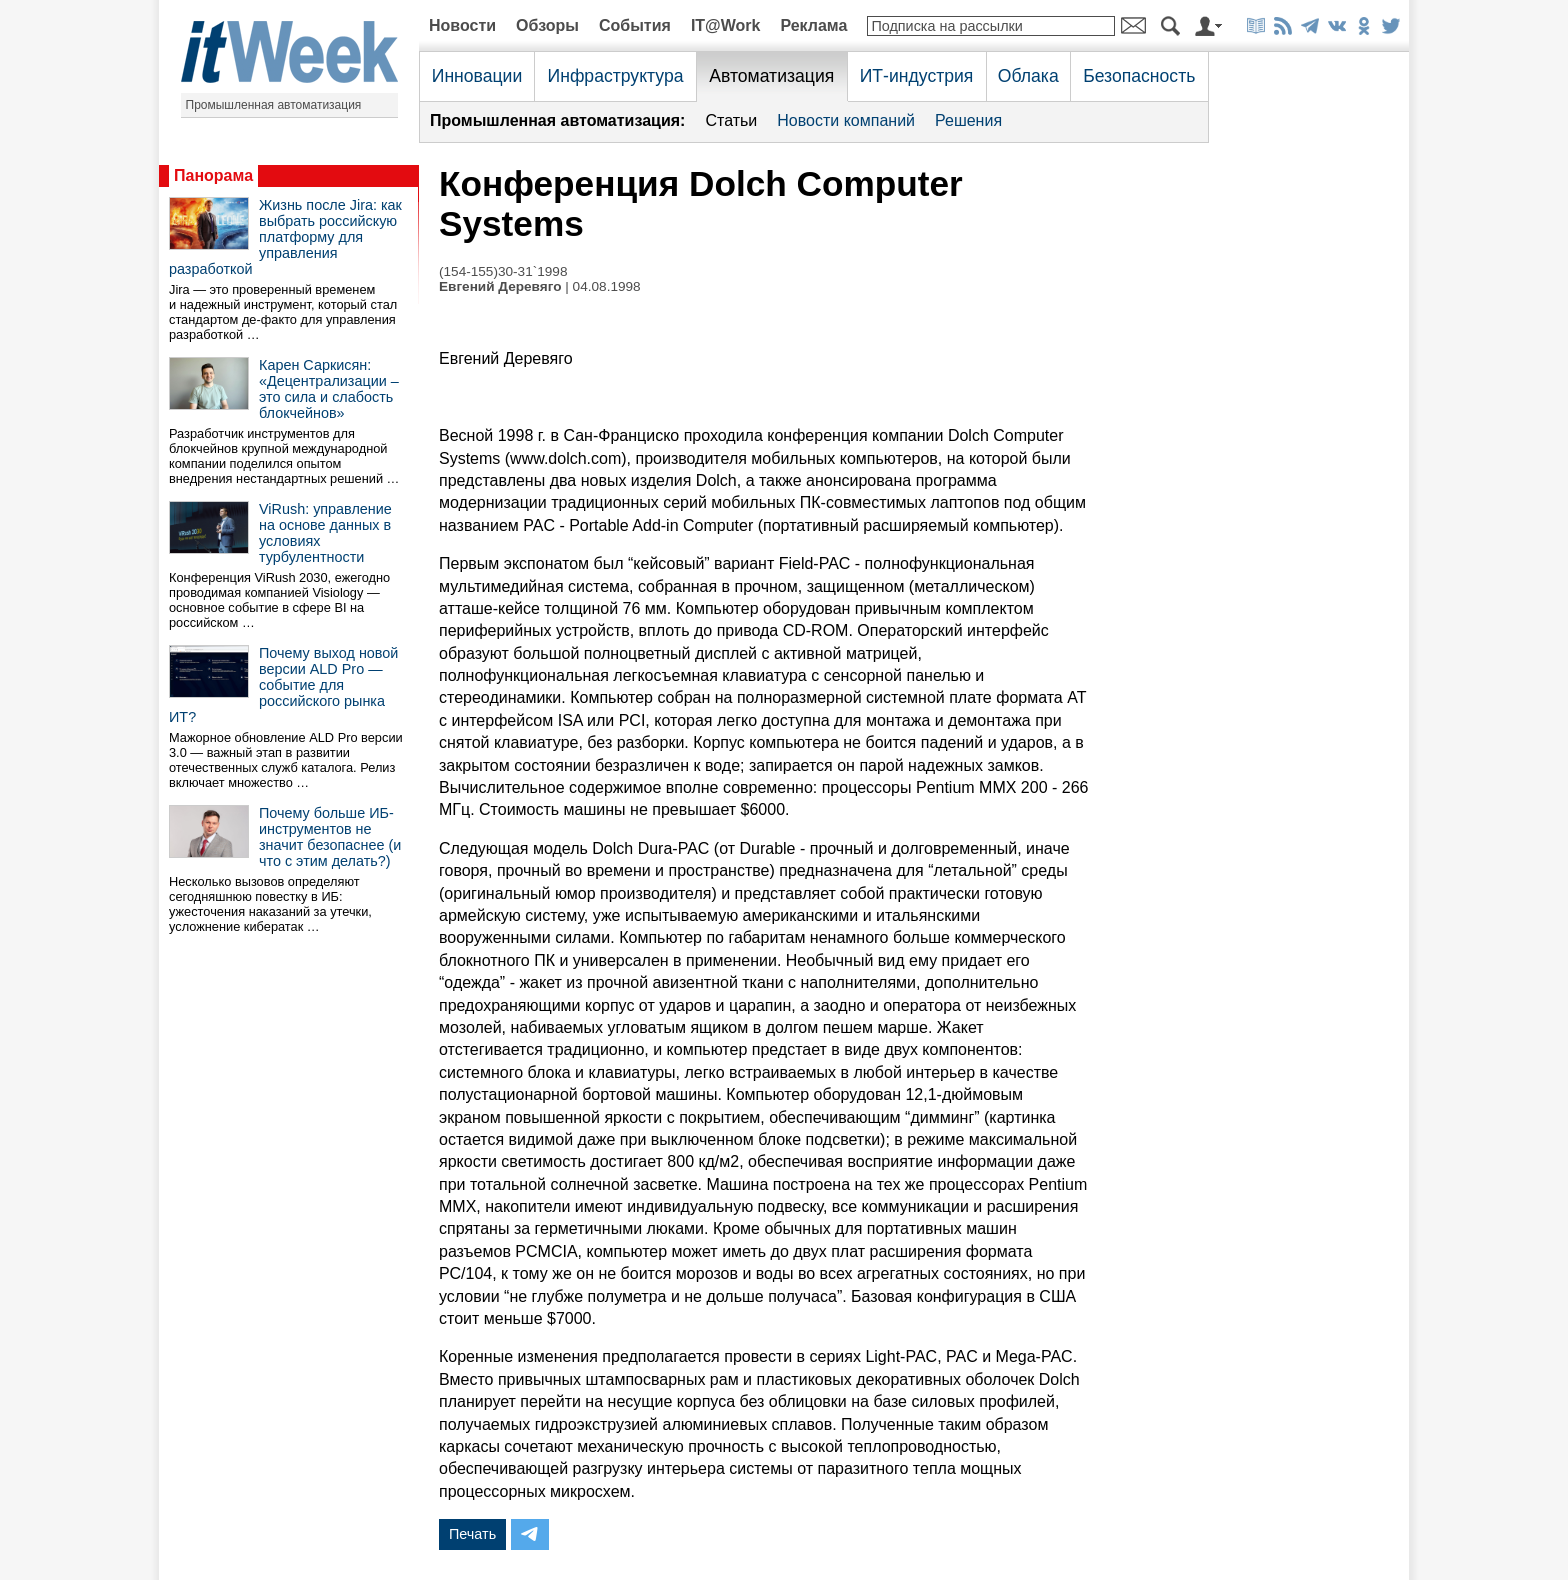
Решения (968, 120)
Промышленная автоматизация (274, 105)
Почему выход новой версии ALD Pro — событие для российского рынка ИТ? (283, 685)
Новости (462, 25)
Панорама (213, 175)
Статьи (731, 120)
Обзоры (547, 25)
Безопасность (1139, 76)
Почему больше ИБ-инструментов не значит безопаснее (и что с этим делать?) (330, 837)
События (635, 25)
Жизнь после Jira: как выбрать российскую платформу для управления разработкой (285, 237)
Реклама (813, 25)
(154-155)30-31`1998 (503, 271)
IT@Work (726, 25)
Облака (1028, 76)
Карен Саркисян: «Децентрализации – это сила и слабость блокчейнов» (329, 389)
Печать (472, 1534)
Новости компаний (846, 120)
